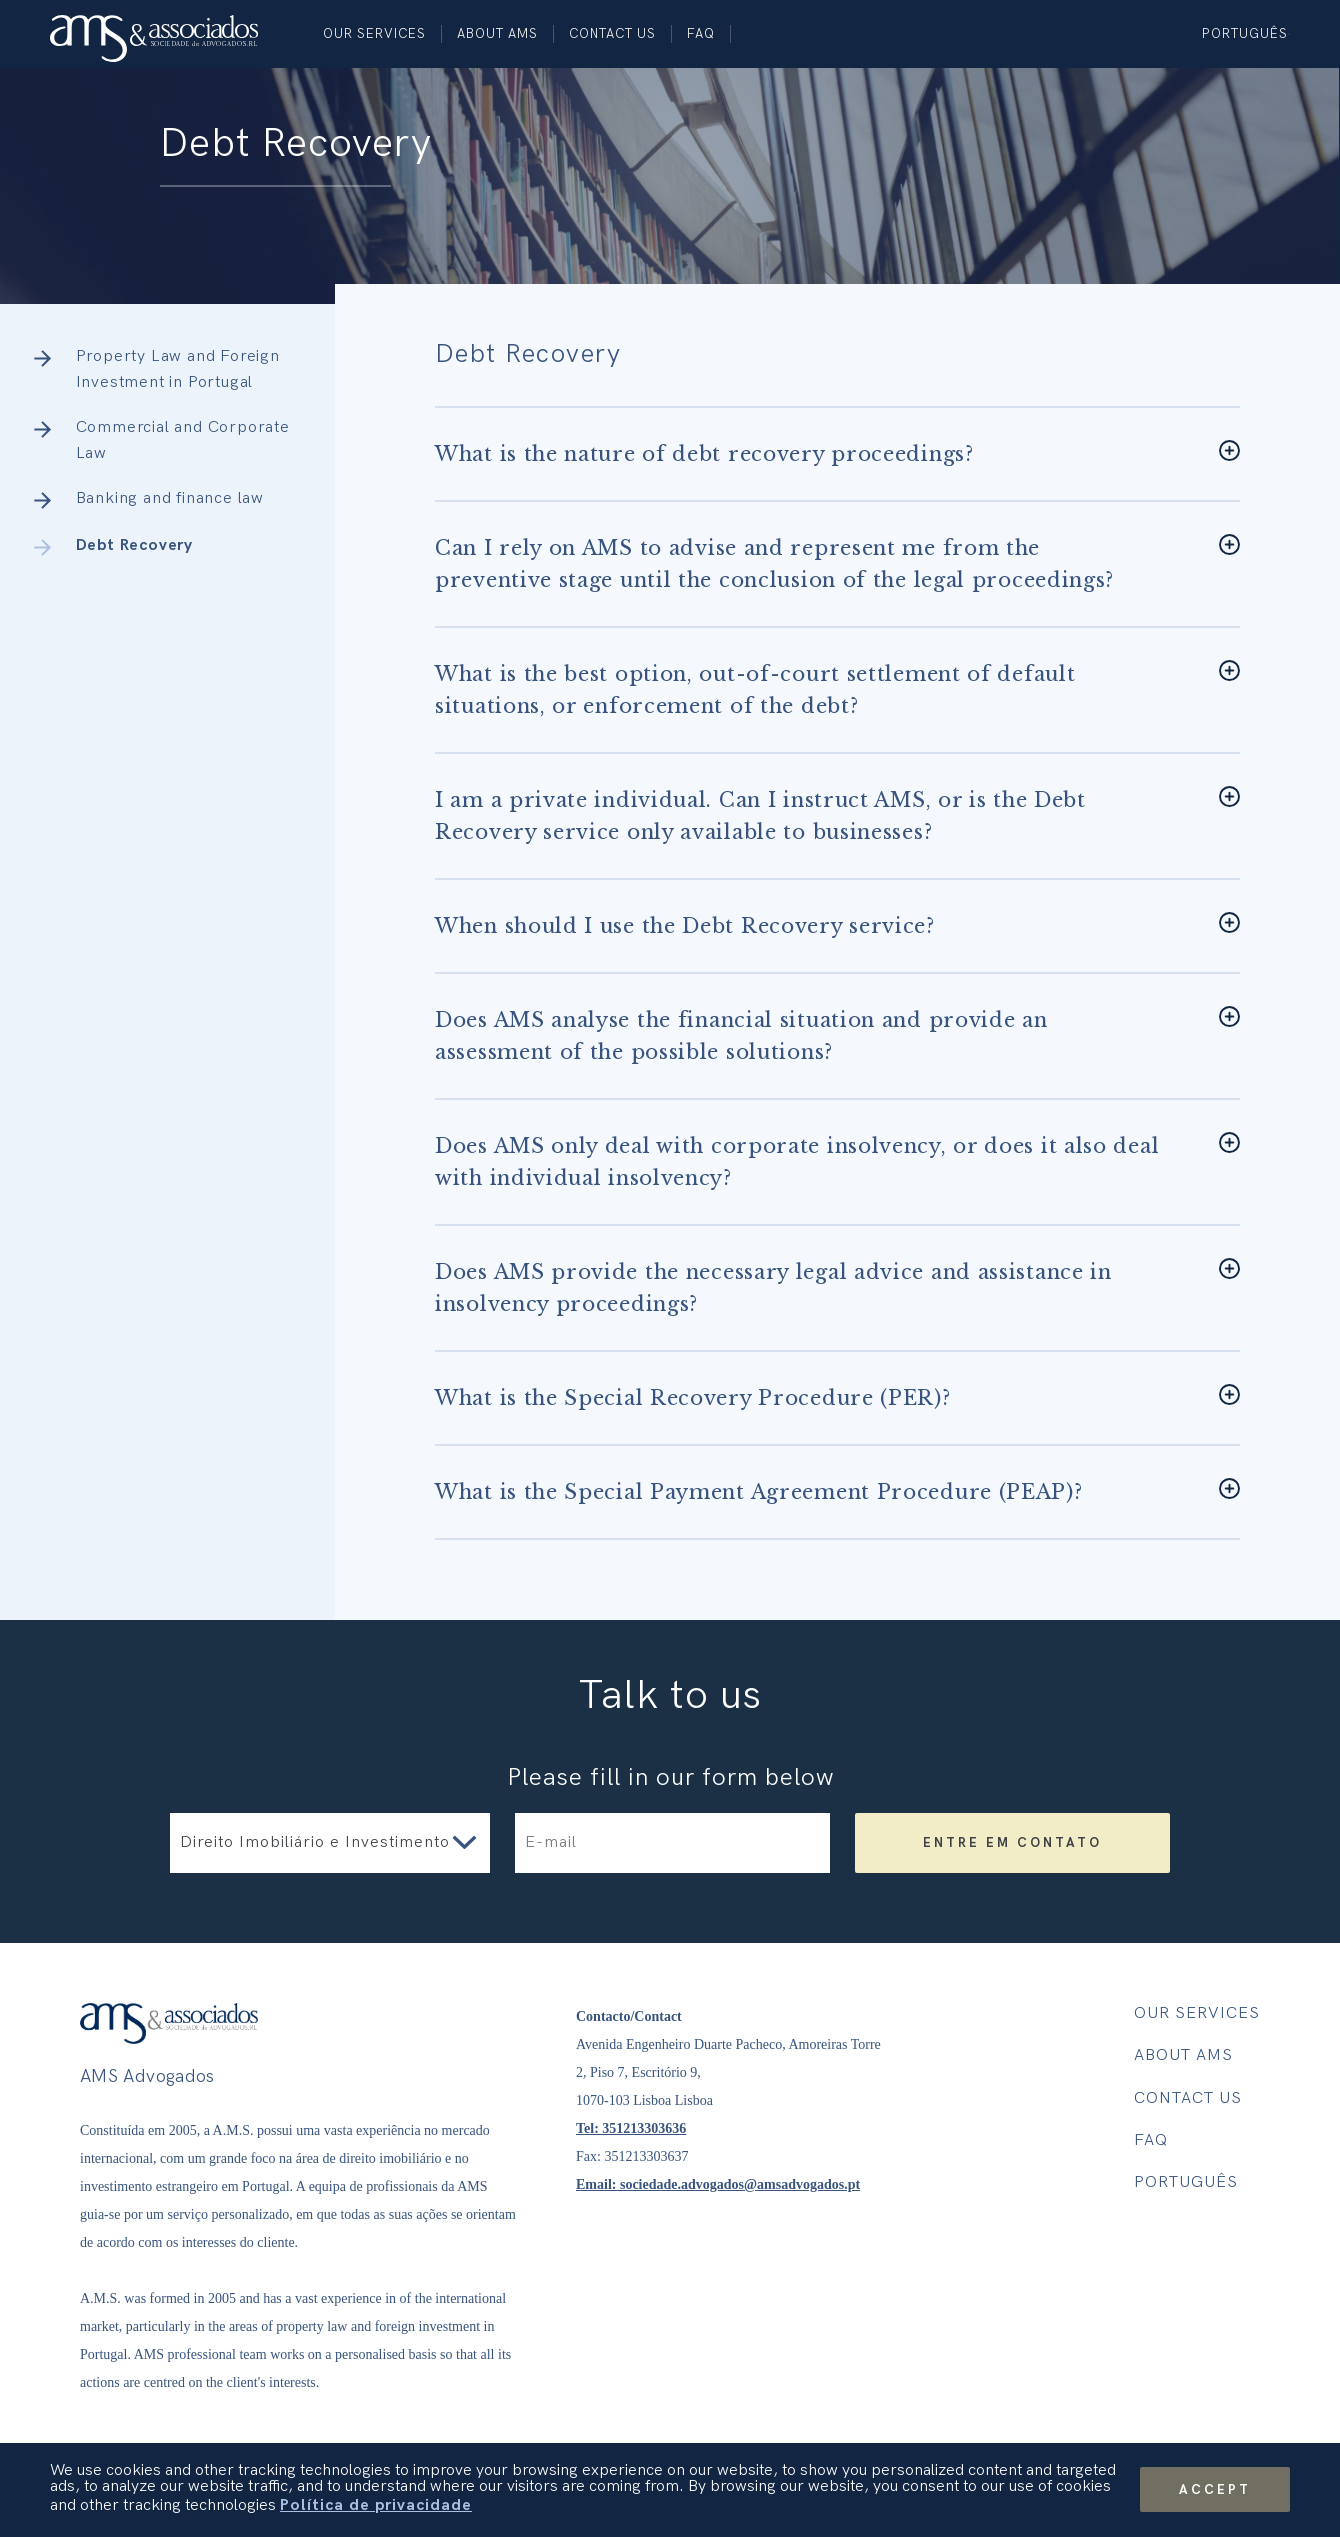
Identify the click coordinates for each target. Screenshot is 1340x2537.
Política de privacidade (376, 2505)
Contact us (612, 34)
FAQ (701, 34)
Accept (1215, 2490)
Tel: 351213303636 (631, 2128)
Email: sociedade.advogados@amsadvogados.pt (718, 2184)
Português (1245, 34)
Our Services (374, 34)
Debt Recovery (134, 545)
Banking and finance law (170, 498)
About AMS (497, 34)
